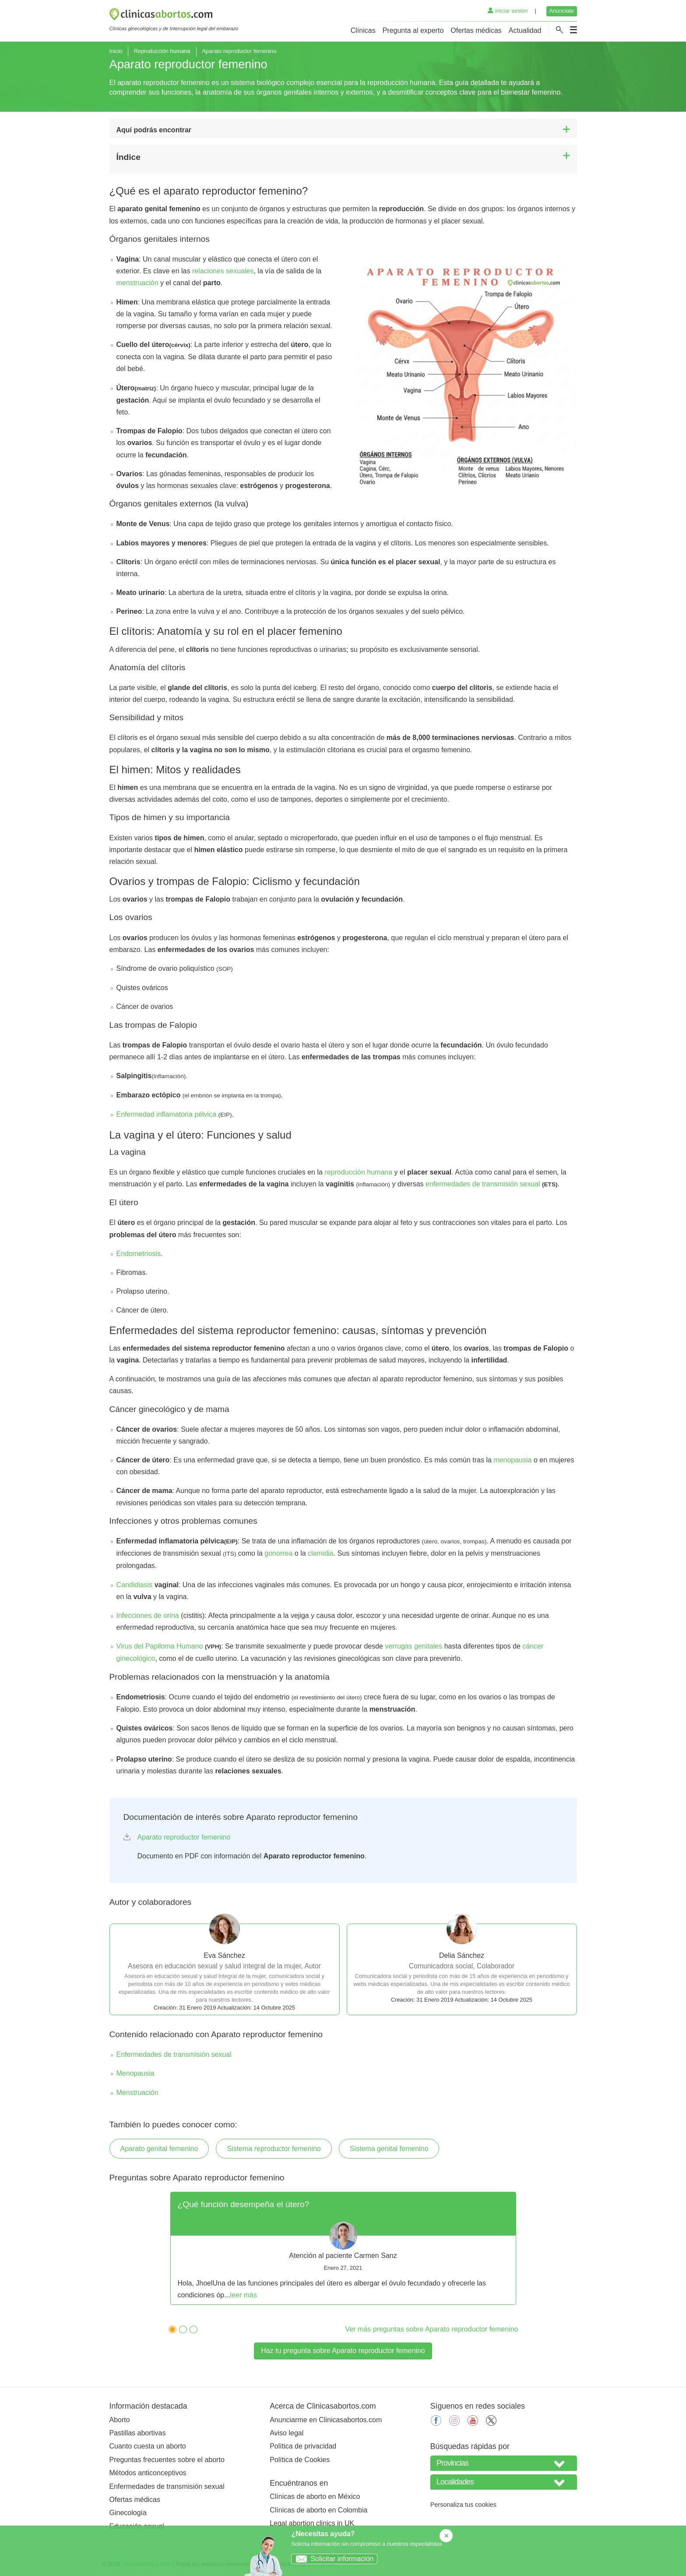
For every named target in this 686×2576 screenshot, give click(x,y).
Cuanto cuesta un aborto (147, 2446)
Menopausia (135, 2073)
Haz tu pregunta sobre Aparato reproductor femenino (343, 2350)
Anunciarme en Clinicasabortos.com (326, 2420)
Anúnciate (561, 10)
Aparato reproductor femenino (184, 1837)
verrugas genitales (413, 1646)
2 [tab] (181, 2328)
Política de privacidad (303, 2446)
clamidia (321, 1553)
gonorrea (278, 1553)
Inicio (116, 51)
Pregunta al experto (413, 30)
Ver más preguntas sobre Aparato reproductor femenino (431, 2329)
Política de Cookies (300, 2459)
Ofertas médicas (475, 30)
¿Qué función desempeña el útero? (244, 2204)
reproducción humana (358, 1172)
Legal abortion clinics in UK (312, 2523)
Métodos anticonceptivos (147, 2473)
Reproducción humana (162, 51)
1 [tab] (170, 2328)
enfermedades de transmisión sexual (483, 1184)
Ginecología (128, 2512)
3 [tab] (191, 2328)
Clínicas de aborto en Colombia (318, 2510)
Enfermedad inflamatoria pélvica (166, 1114)
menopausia (512, 1460)
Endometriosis (138, 1253)
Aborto (119, 2420)
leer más (243, 2295)
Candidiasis (134, 1585)
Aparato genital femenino (159, 2148)
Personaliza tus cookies (463, 2504)
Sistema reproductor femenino (273, 2148)
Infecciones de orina (147, 1615)
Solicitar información (332, 2558)
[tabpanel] (343, 2248)
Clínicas (363, 30)
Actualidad (525, 30)
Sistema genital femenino (389, 2148)
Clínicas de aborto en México (315, 2496)
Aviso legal (286, 2433)
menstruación (137, 283)
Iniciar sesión (508, 10)
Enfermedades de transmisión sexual (174, 2054)
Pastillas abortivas (137, 2433)
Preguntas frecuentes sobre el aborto (167, 2459)
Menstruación (137, 2092)
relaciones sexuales (223, 271)
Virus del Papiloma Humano (159, 1646)
